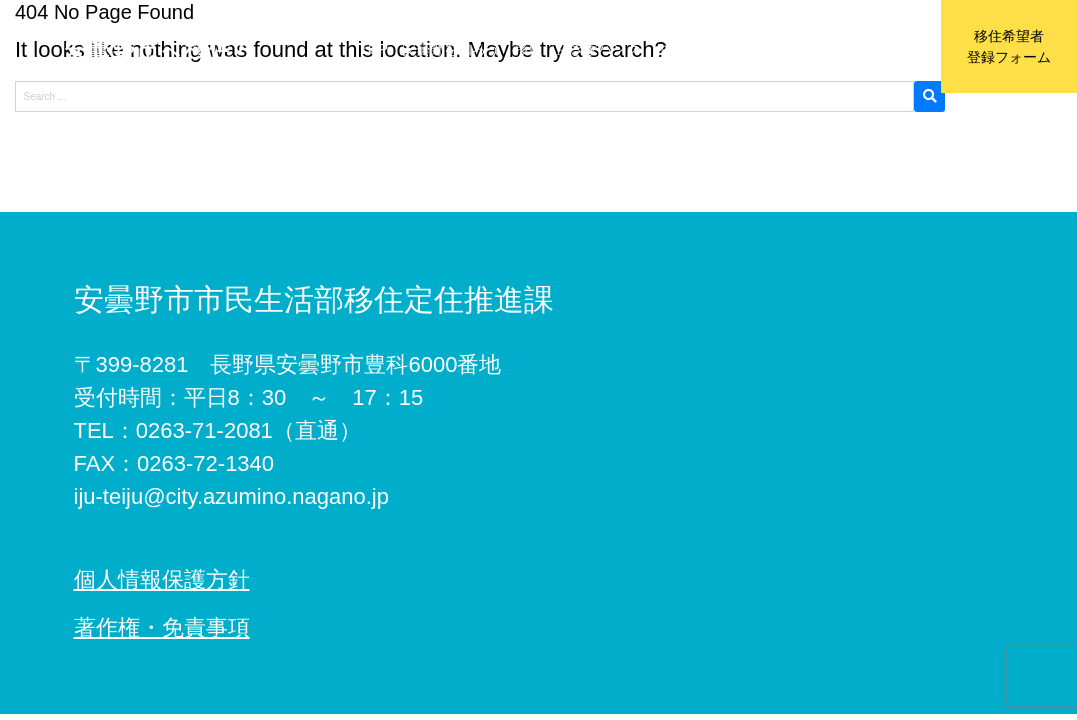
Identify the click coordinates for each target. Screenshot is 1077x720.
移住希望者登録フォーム (1009, 46)
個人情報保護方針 (162, 579)
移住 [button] (528, 49)
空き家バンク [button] (598, 49)
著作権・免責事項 (162, 627)
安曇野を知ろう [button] (451, 49)
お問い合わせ (878, 49)
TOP (373, 49)
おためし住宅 (696, 49)
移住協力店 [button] (787, 49)
